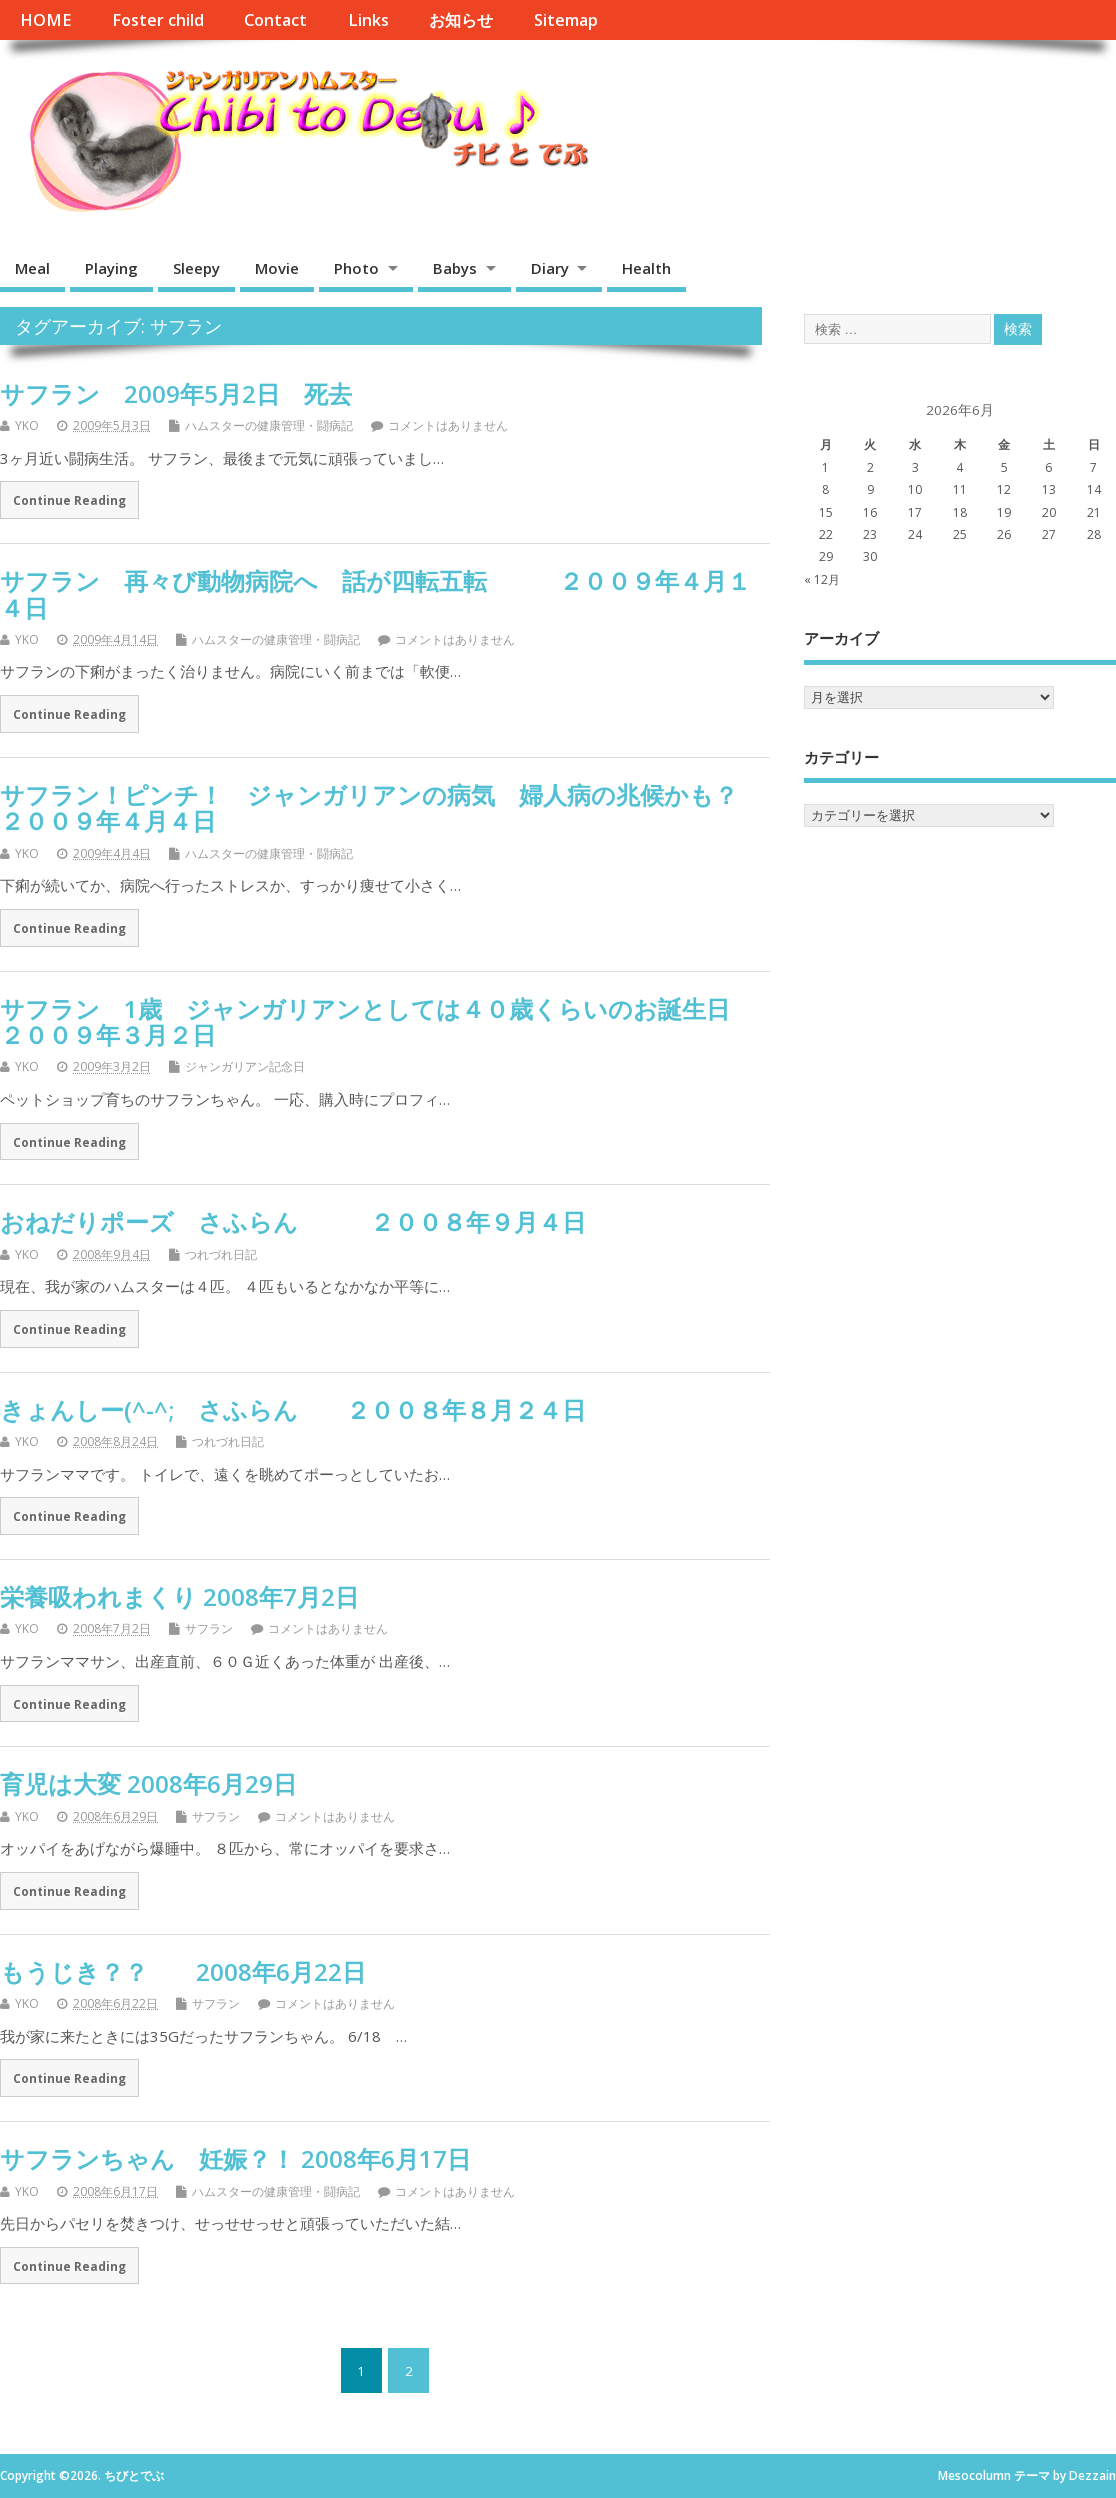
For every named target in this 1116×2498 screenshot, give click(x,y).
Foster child (158, 20)
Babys (455, 268)
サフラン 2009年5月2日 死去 (176, 393)
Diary (550, 268)
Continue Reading (69, 500)
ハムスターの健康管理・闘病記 (269, 425)
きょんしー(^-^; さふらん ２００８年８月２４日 (293, 1409)
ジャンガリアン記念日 (245, 1066)
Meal (32, 268)
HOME (45, 20)
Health (646, 268)
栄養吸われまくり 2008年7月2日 (179, 1596)
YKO (27, 425)
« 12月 (822, 579)
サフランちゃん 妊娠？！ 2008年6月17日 (235, 2158)
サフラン (209, 1628)
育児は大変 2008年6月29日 (148, 1783)
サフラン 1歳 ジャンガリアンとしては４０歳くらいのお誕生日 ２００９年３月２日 (401, 1021)
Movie (277, 268)
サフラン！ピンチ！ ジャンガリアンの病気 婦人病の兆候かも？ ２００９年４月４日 (393, 807)
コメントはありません (448, 425)
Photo (356, 268)
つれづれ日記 (221, 1254)
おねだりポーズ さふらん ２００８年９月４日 (293, 1221)
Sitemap (566, 20)
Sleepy (196, 268)
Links (368, 20)
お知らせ (461, 20)
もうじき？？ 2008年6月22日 (183, 1971)
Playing (111, 268)
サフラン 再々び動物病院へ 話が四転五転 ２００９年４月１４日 (375, 593)
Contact (275, 20)
